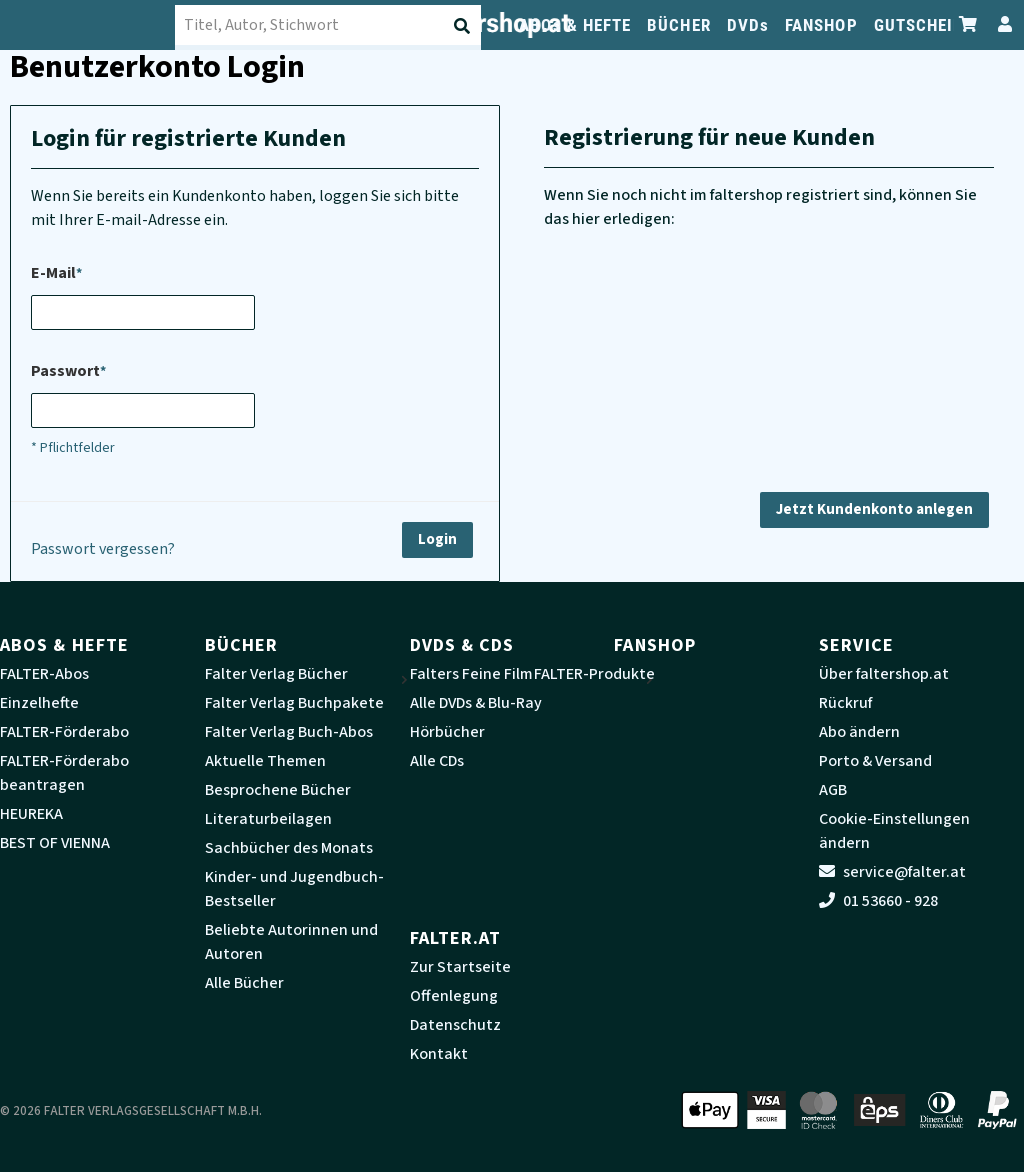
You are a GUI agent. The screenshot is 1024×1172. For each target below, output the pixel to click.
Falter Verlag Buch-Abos (289, 732)
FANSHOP (821, 25)
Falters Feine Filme (476, 674)
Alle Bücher (244, 983)
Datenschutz (455, 1025)
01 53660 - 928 (878, 901)
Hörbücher (447, 732)
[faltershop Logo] (100, 25)
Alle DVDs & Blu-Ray (476, 703)
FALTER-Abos (44, 674)
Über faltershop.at (884, 674)
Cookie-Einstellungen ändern (894, 831)
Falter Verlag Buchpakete (294, 703)
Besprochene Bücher (278, 790)
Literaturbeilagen (268, 819)
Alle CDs (437, 761)
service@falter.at (892, 872)
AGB (833, 790)
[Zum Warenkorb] (969, 24)
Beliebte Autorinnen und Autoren (291, 942)
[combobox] (340, 25)
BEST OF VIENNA (55, 843)
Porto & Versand (875, 761)
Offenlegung (454, 996)
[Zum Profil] (1001, 24)
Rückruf (845, 703)
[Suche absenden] (464, 26)
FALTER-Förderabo (64, 732)
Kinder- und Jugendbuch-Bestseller (294, 889)
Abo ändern (859, 732)
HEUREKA (31, 814)
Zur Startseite (460, 967)
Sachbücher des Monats (289, 848)
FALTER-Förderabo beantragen (64, 773)
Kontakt (439, 1054)
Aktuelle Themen (265, 761)
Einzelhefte (39, 703)
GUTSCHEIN (919, 25)
